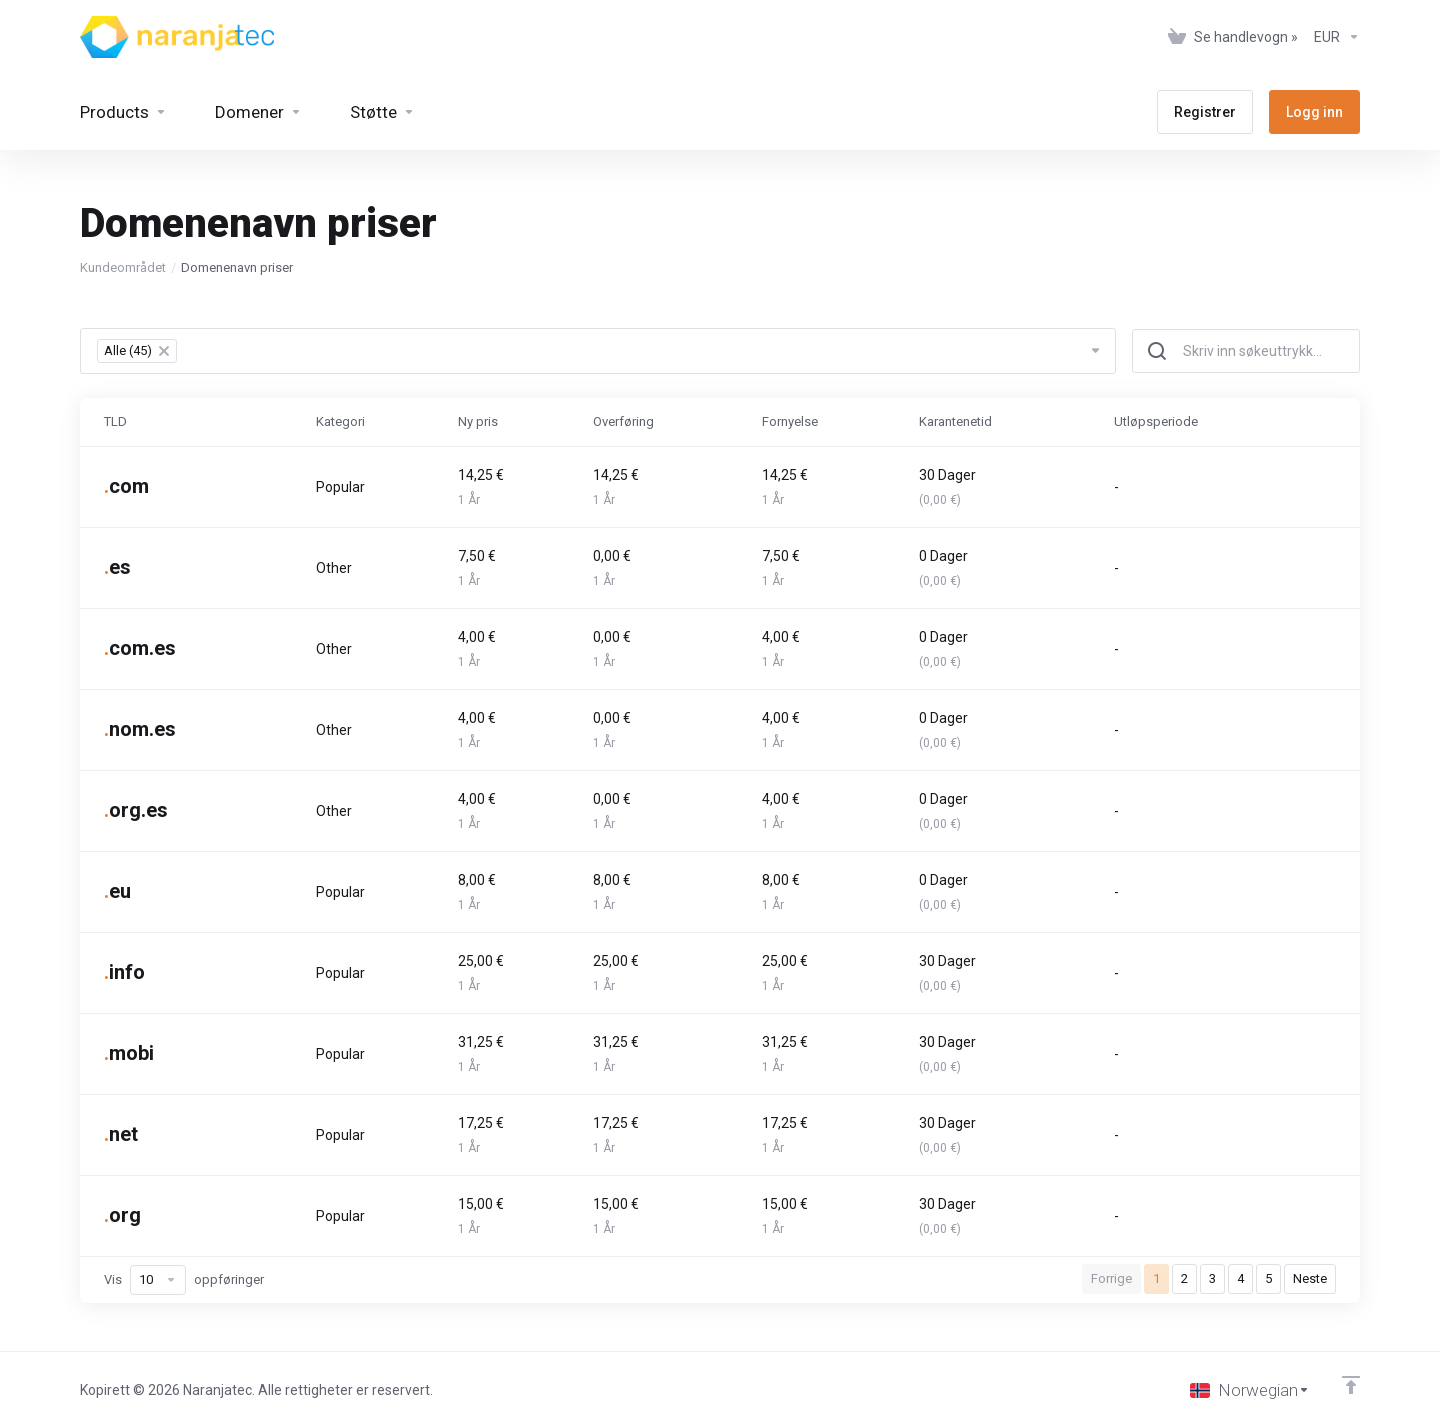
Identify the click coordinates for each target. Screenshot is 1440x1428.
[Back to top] (1351, 1385)
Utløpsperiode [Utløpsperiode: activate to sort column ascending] (1156, 421)
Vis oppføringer (184, 1280)
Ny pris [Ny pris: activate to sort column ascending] (478, 421)
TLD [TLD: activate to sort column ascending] (115, 421)
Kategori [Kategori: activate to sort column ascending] (340, 421)
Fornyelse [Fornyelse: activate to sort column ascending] (790, 421)
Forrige (1111, 1278)
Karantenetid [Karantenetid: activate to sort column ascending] (955, 421)
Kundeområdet (123, 267)
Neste (1310, 1278)
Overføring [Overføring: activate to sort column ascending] (623, 421)
